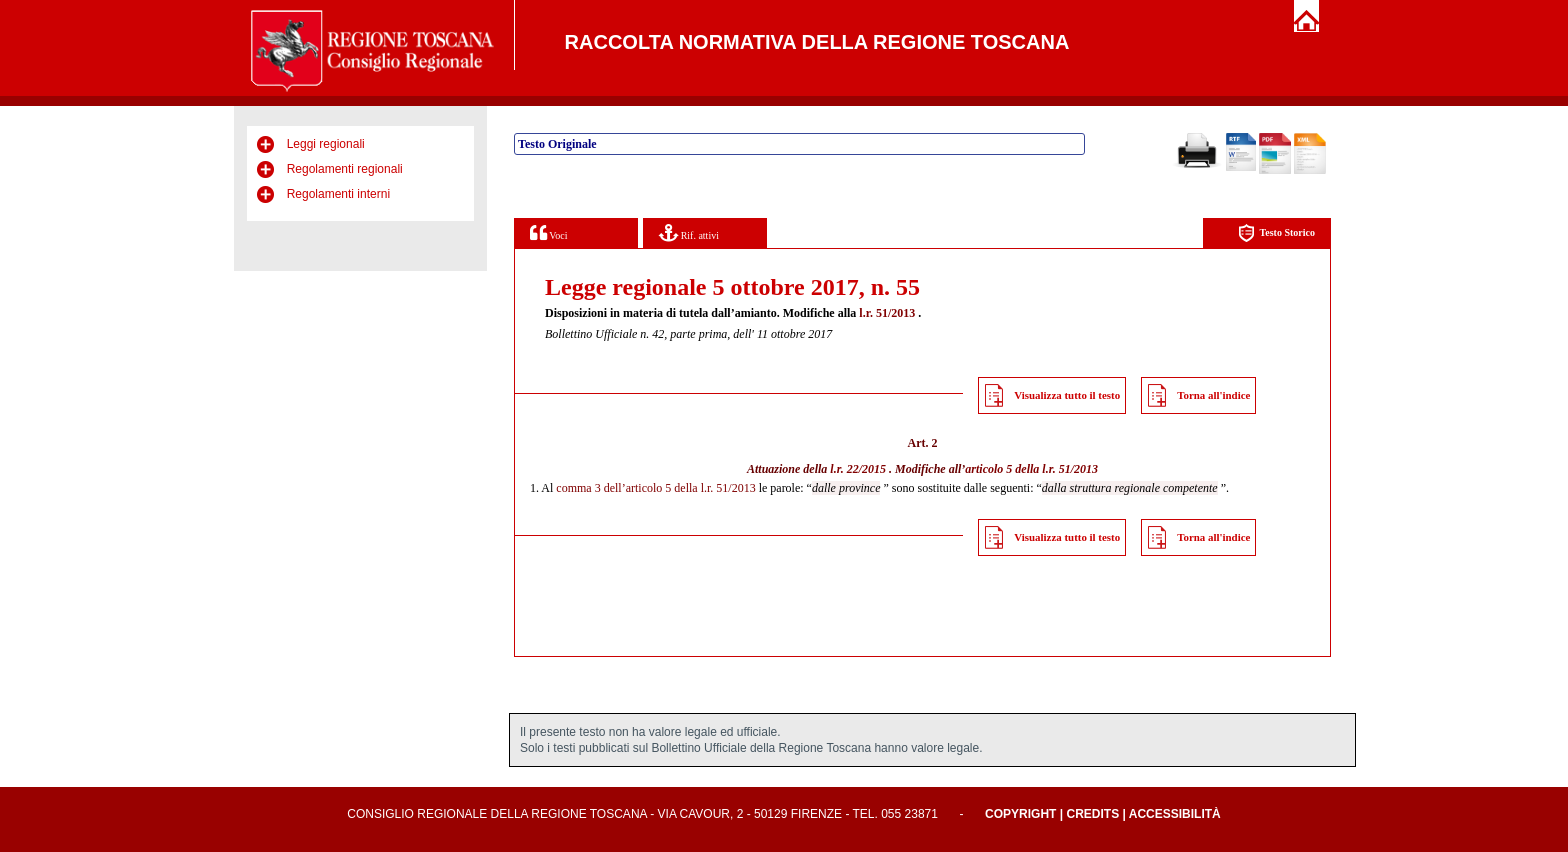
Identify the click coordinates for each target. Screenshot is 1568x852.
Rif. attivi (689, 232)
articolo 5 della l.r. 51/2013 (1031, 469)
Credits (1092, 814)
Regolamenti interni (338, 194)
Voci (548, 232)
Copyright (1020, 814)
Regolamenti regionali (345, 169)
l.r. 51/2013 (887, 313)
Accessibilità (1175, 814)
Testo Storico (1276, 233)
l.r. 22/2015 (858, 469)
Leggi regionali (326, 144)
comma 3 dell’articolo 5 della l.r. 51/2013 (655, 488)
